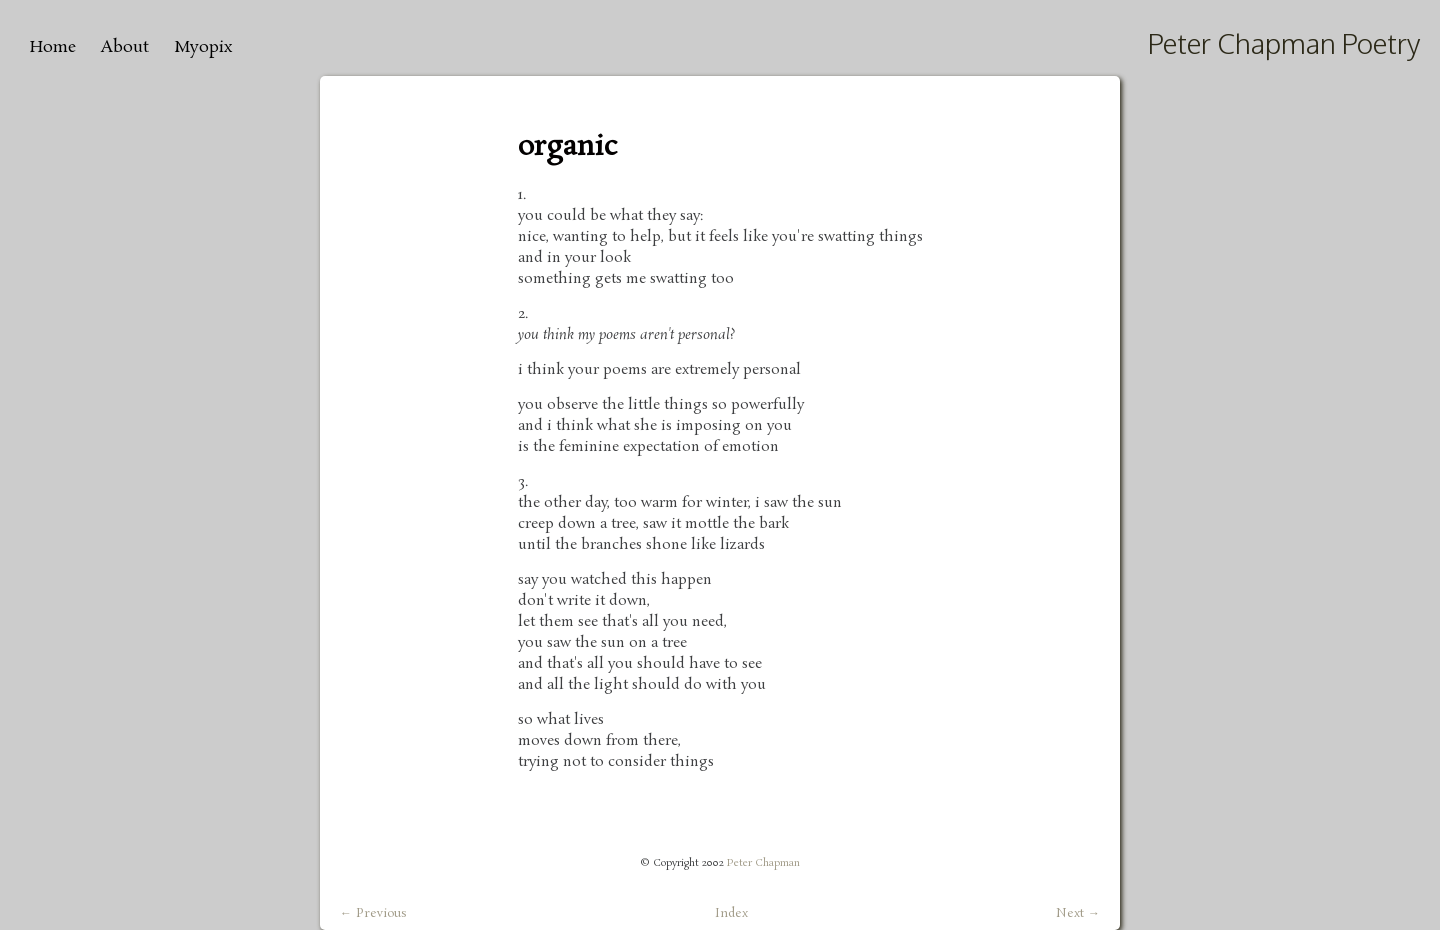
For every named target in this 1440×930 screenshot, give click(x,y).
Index (731, 913)
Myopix (203, 47)
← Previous (373, 914)
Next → (1078, 914)
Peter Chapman (763, 863)
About (125, 47)
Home (53, 47)
